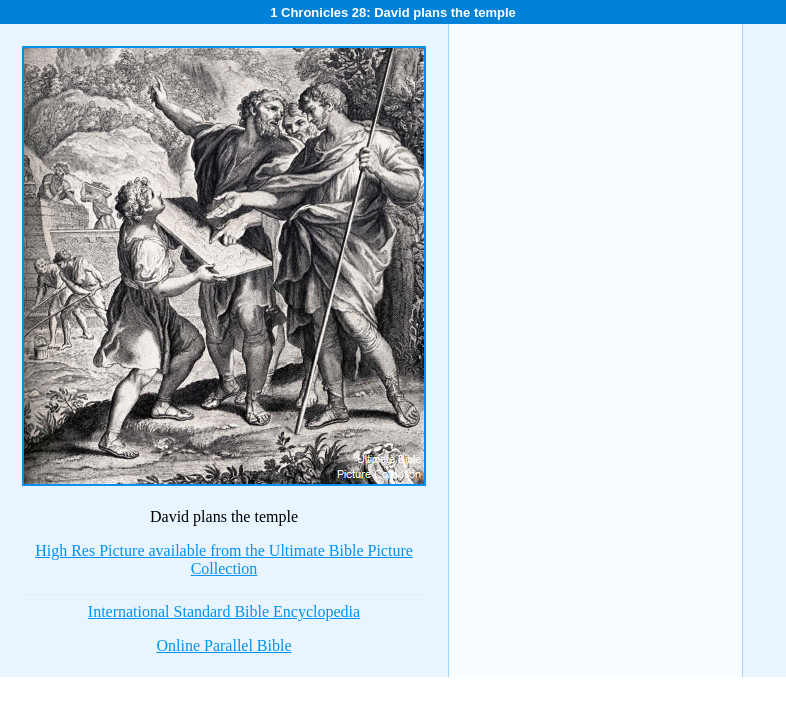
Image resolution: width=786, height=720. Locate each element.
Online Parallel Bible (223, 645)
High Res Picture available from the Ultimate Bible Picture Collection (224, 559)
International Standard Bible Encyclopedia (224, 611)
